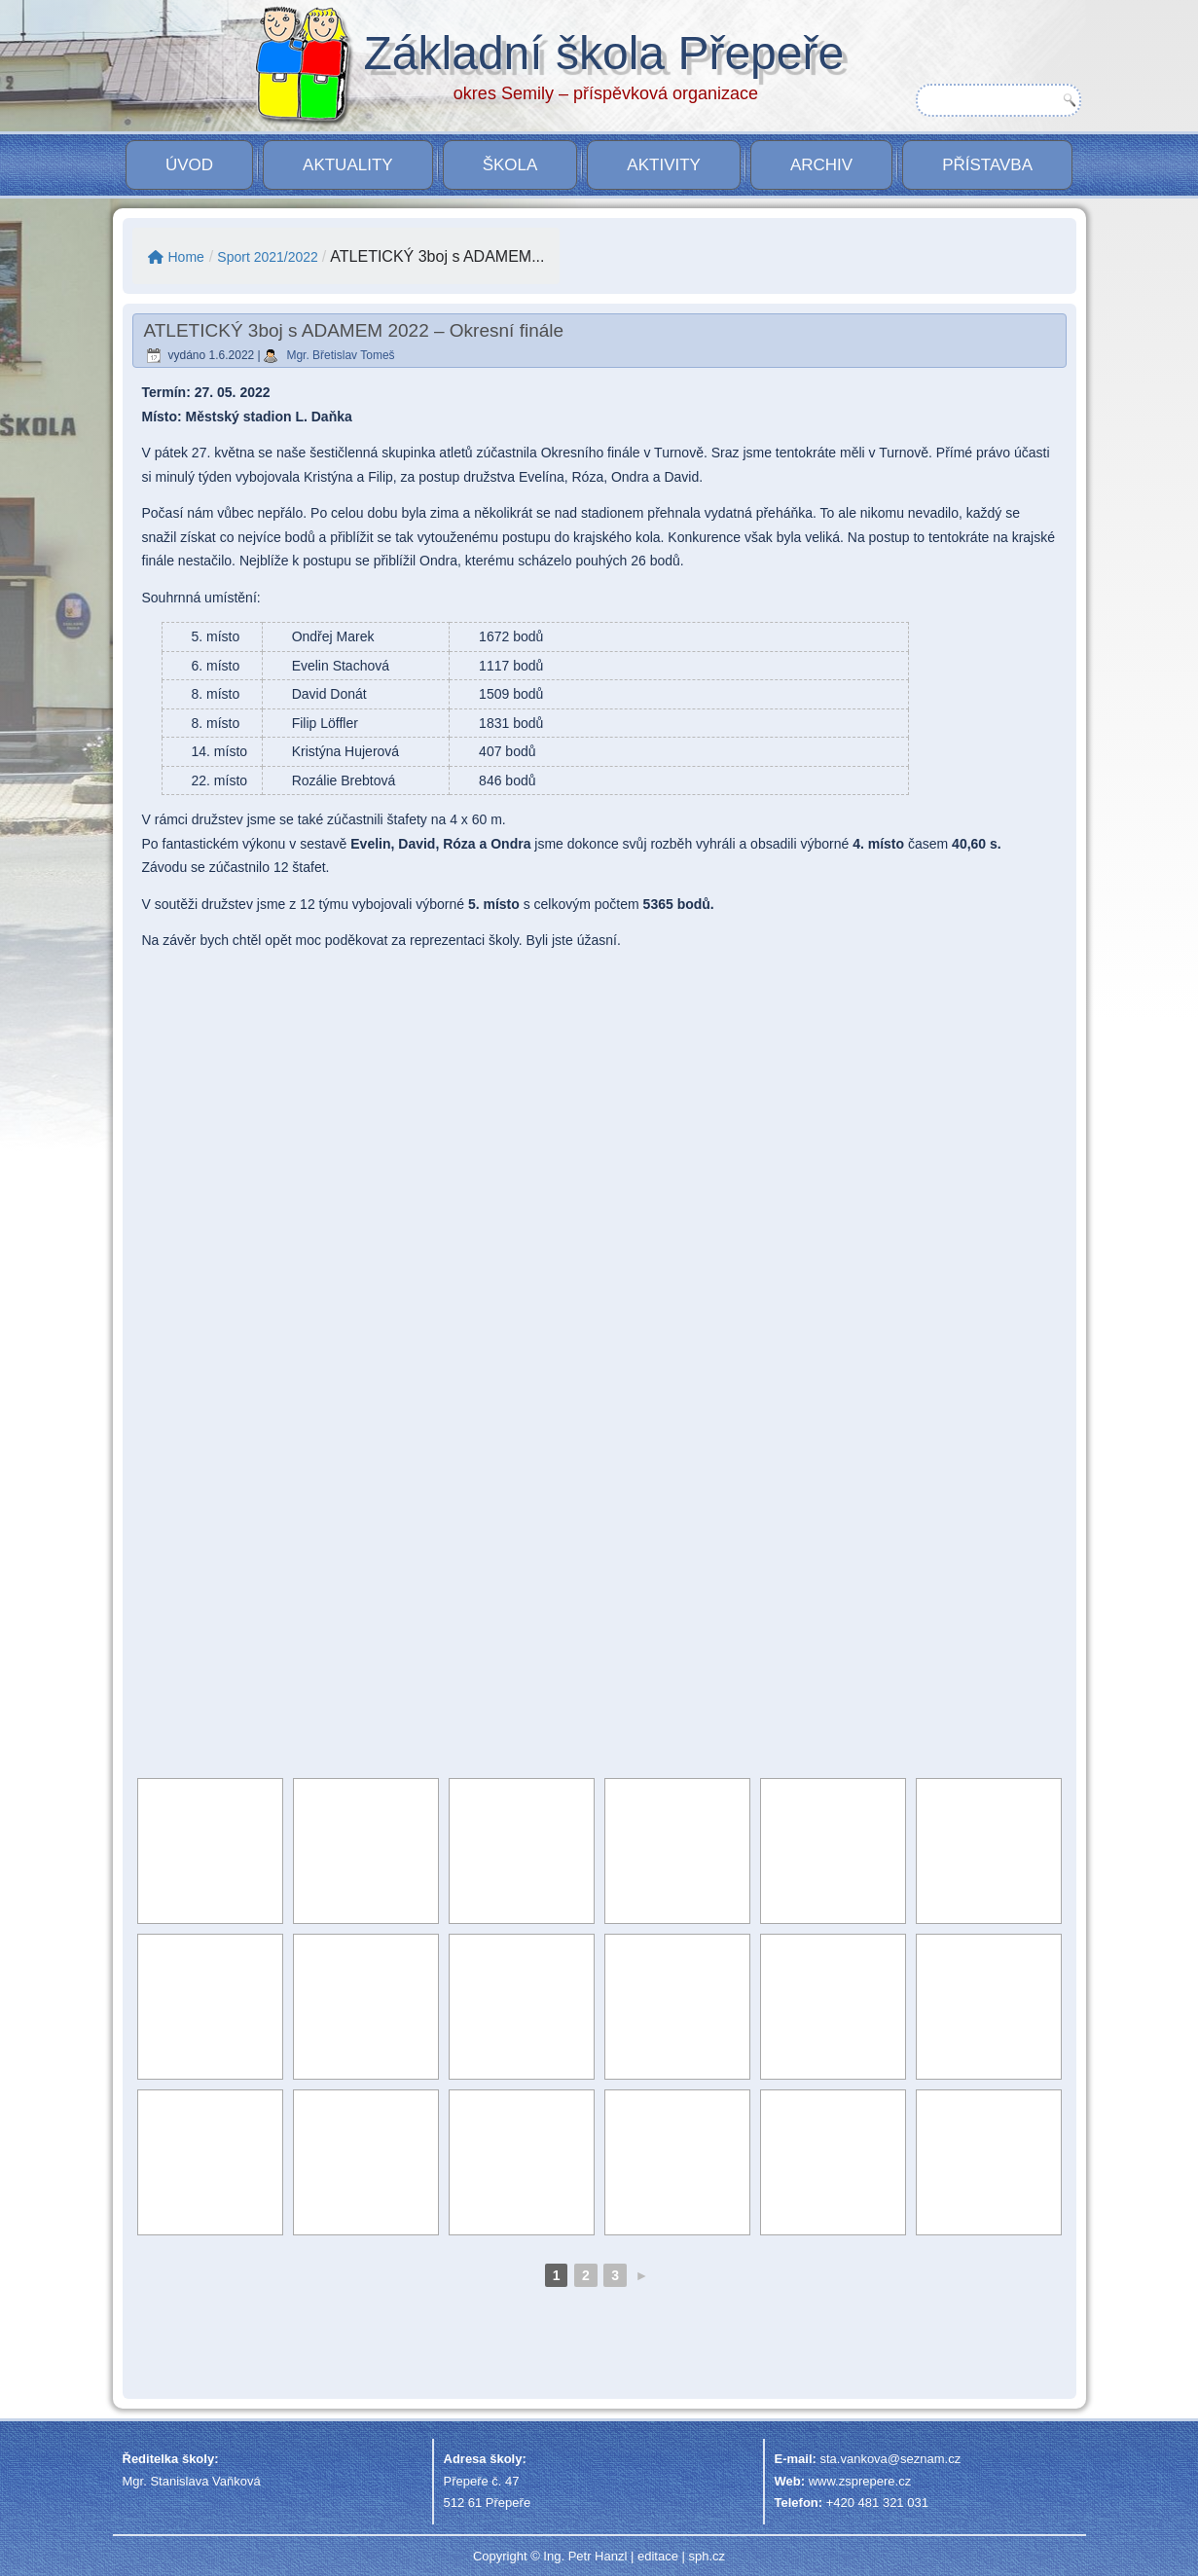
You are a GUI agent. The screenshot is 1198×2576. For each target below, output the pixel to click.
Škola (510, 165)
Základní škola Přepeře (604, 53)
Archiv (821, 165)
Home (176, 257)
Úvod (189, 165)
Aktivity (664, 165)
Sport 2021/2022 (267, 257)
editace (657, 2556)
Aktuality (348, 165)
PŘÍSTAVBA (987, 165)
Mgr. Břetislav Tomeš (340, 355)
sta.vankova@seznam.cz (890, 2458)
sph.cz (706, 2556)
